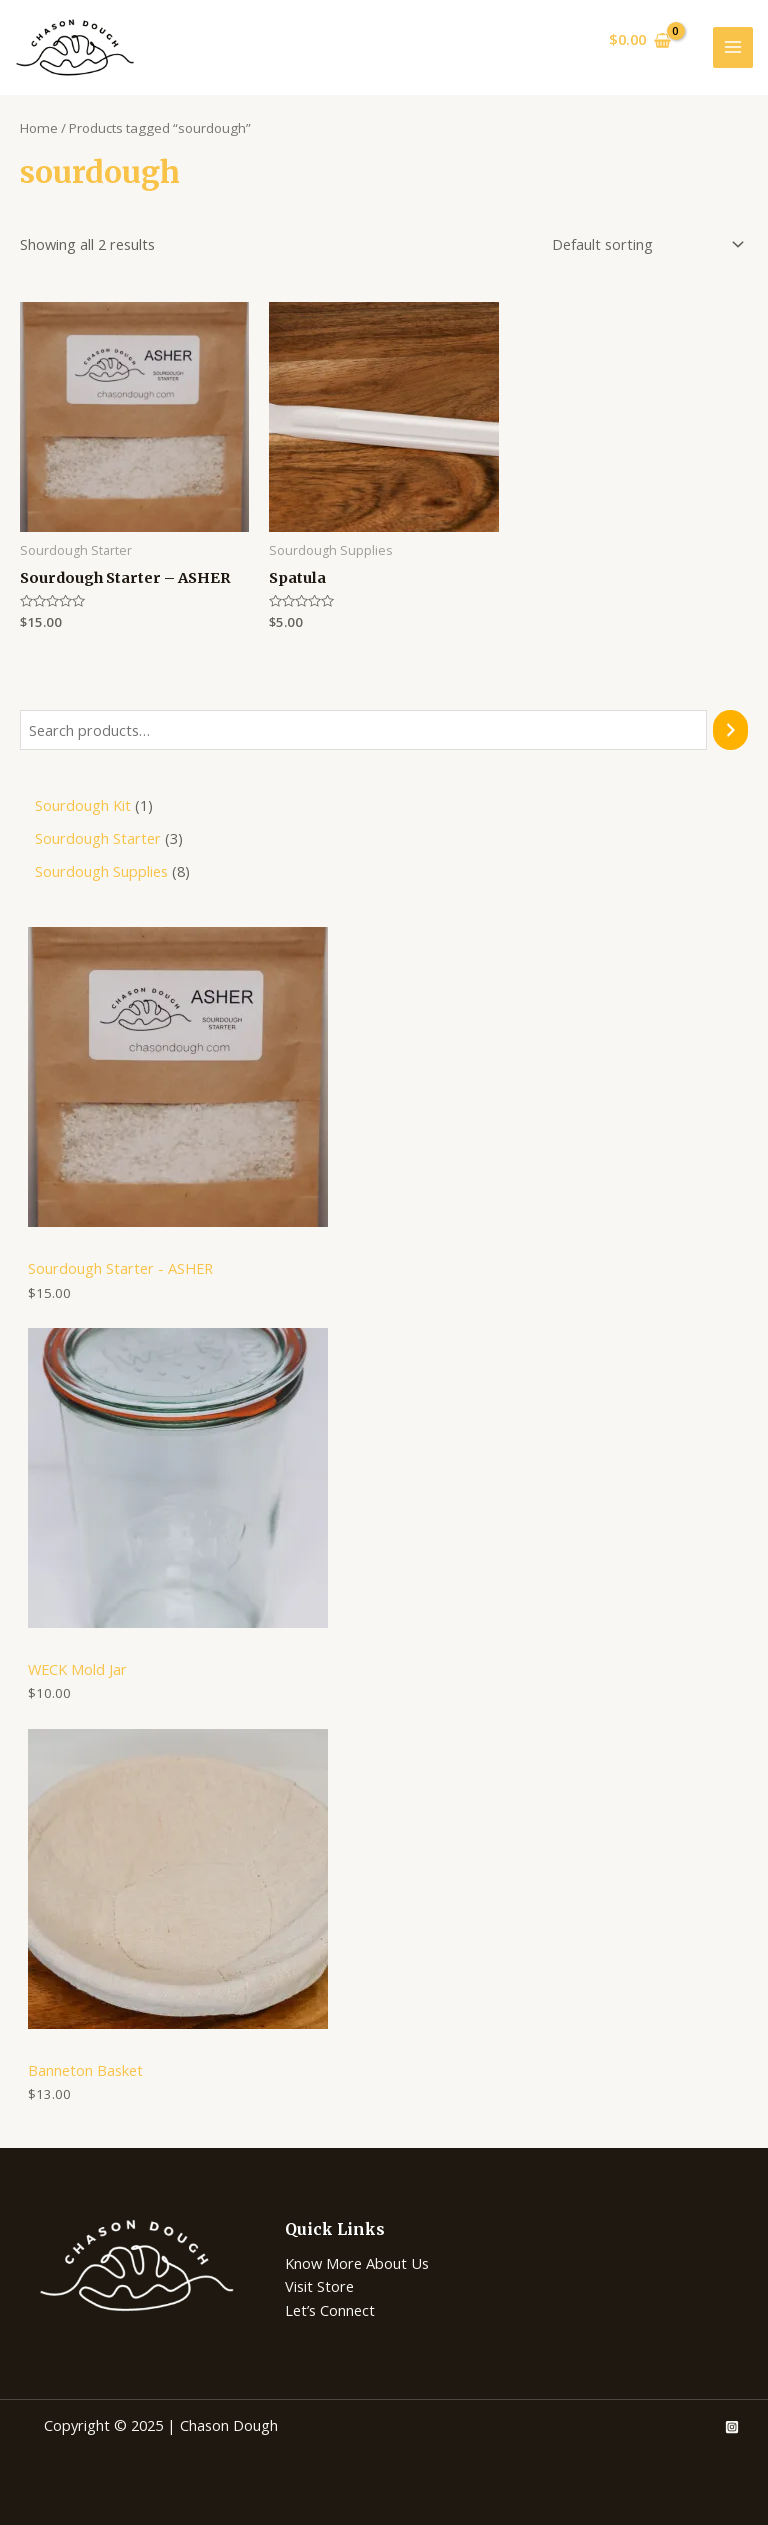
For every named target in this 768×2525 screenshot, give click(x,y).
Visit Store (319, 2286)
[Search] (730, 730)
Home (39, 128)
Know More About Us (357, 2263)
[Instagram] (732, 2427)
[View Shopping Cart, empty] (640, 40)
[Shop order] (644, 243)
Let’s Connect (330, 2310)
